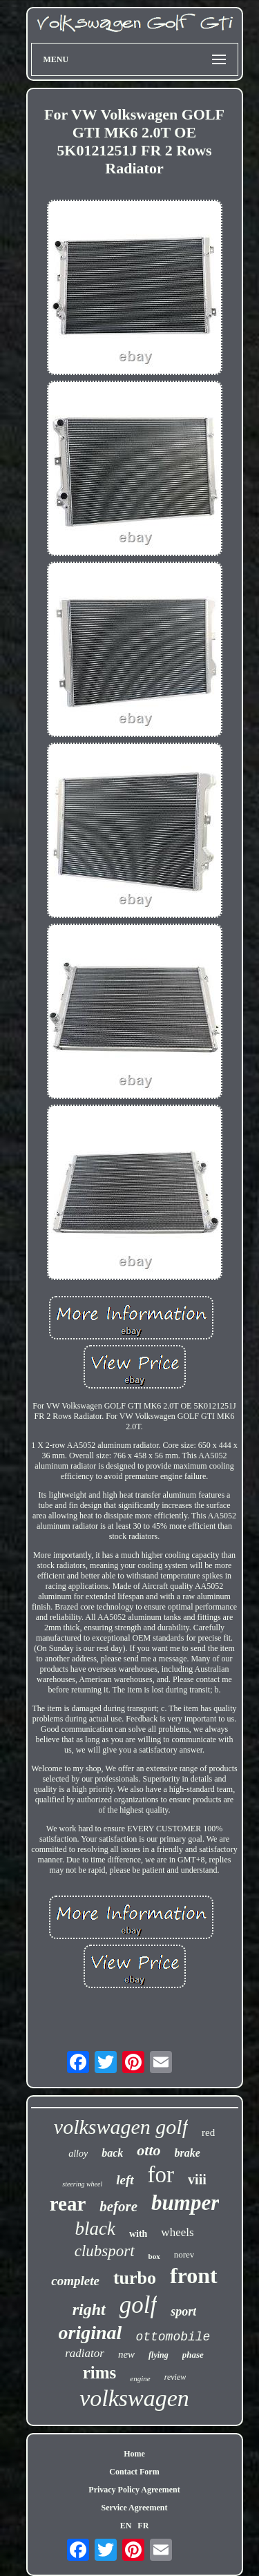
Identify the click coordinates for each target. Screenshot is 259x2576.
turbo (134, 2278)
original (90, 2332)
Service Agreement (134, 2507)
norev (184, 2254)
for (161, 2174)
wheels (177, 2232)
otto (148, 2150)
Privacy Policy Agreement (134, 2489)
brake (187, 2153)
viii (197, 2179)
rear (68, 2204)
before (118, 2206)
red (208, 2132)
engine (140, 2378)
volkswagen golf (121, 2126)
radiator (84, 2353)
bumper (185, 2203)
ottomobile (172, 2337)
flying (158, 2355)
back (112, 2153)
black (95, 2228)
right (89, 2309)
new (126, 2354)
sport (183, 2311)
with (138, 2234)
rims (100, 2372)
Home (134, 2454)
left (124, 2180)
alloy (78, 2153)
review (175, 2377)
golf (138, 2304)
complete (75, 2280)
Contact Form (134, 2472)
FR (142, 2525)
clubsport (105, 2251)
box (154, 2256)
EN (126, 2525)
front (194, 2275)
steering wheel (82, 2184)
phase (193, 2354)
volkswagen (134, 2398)
